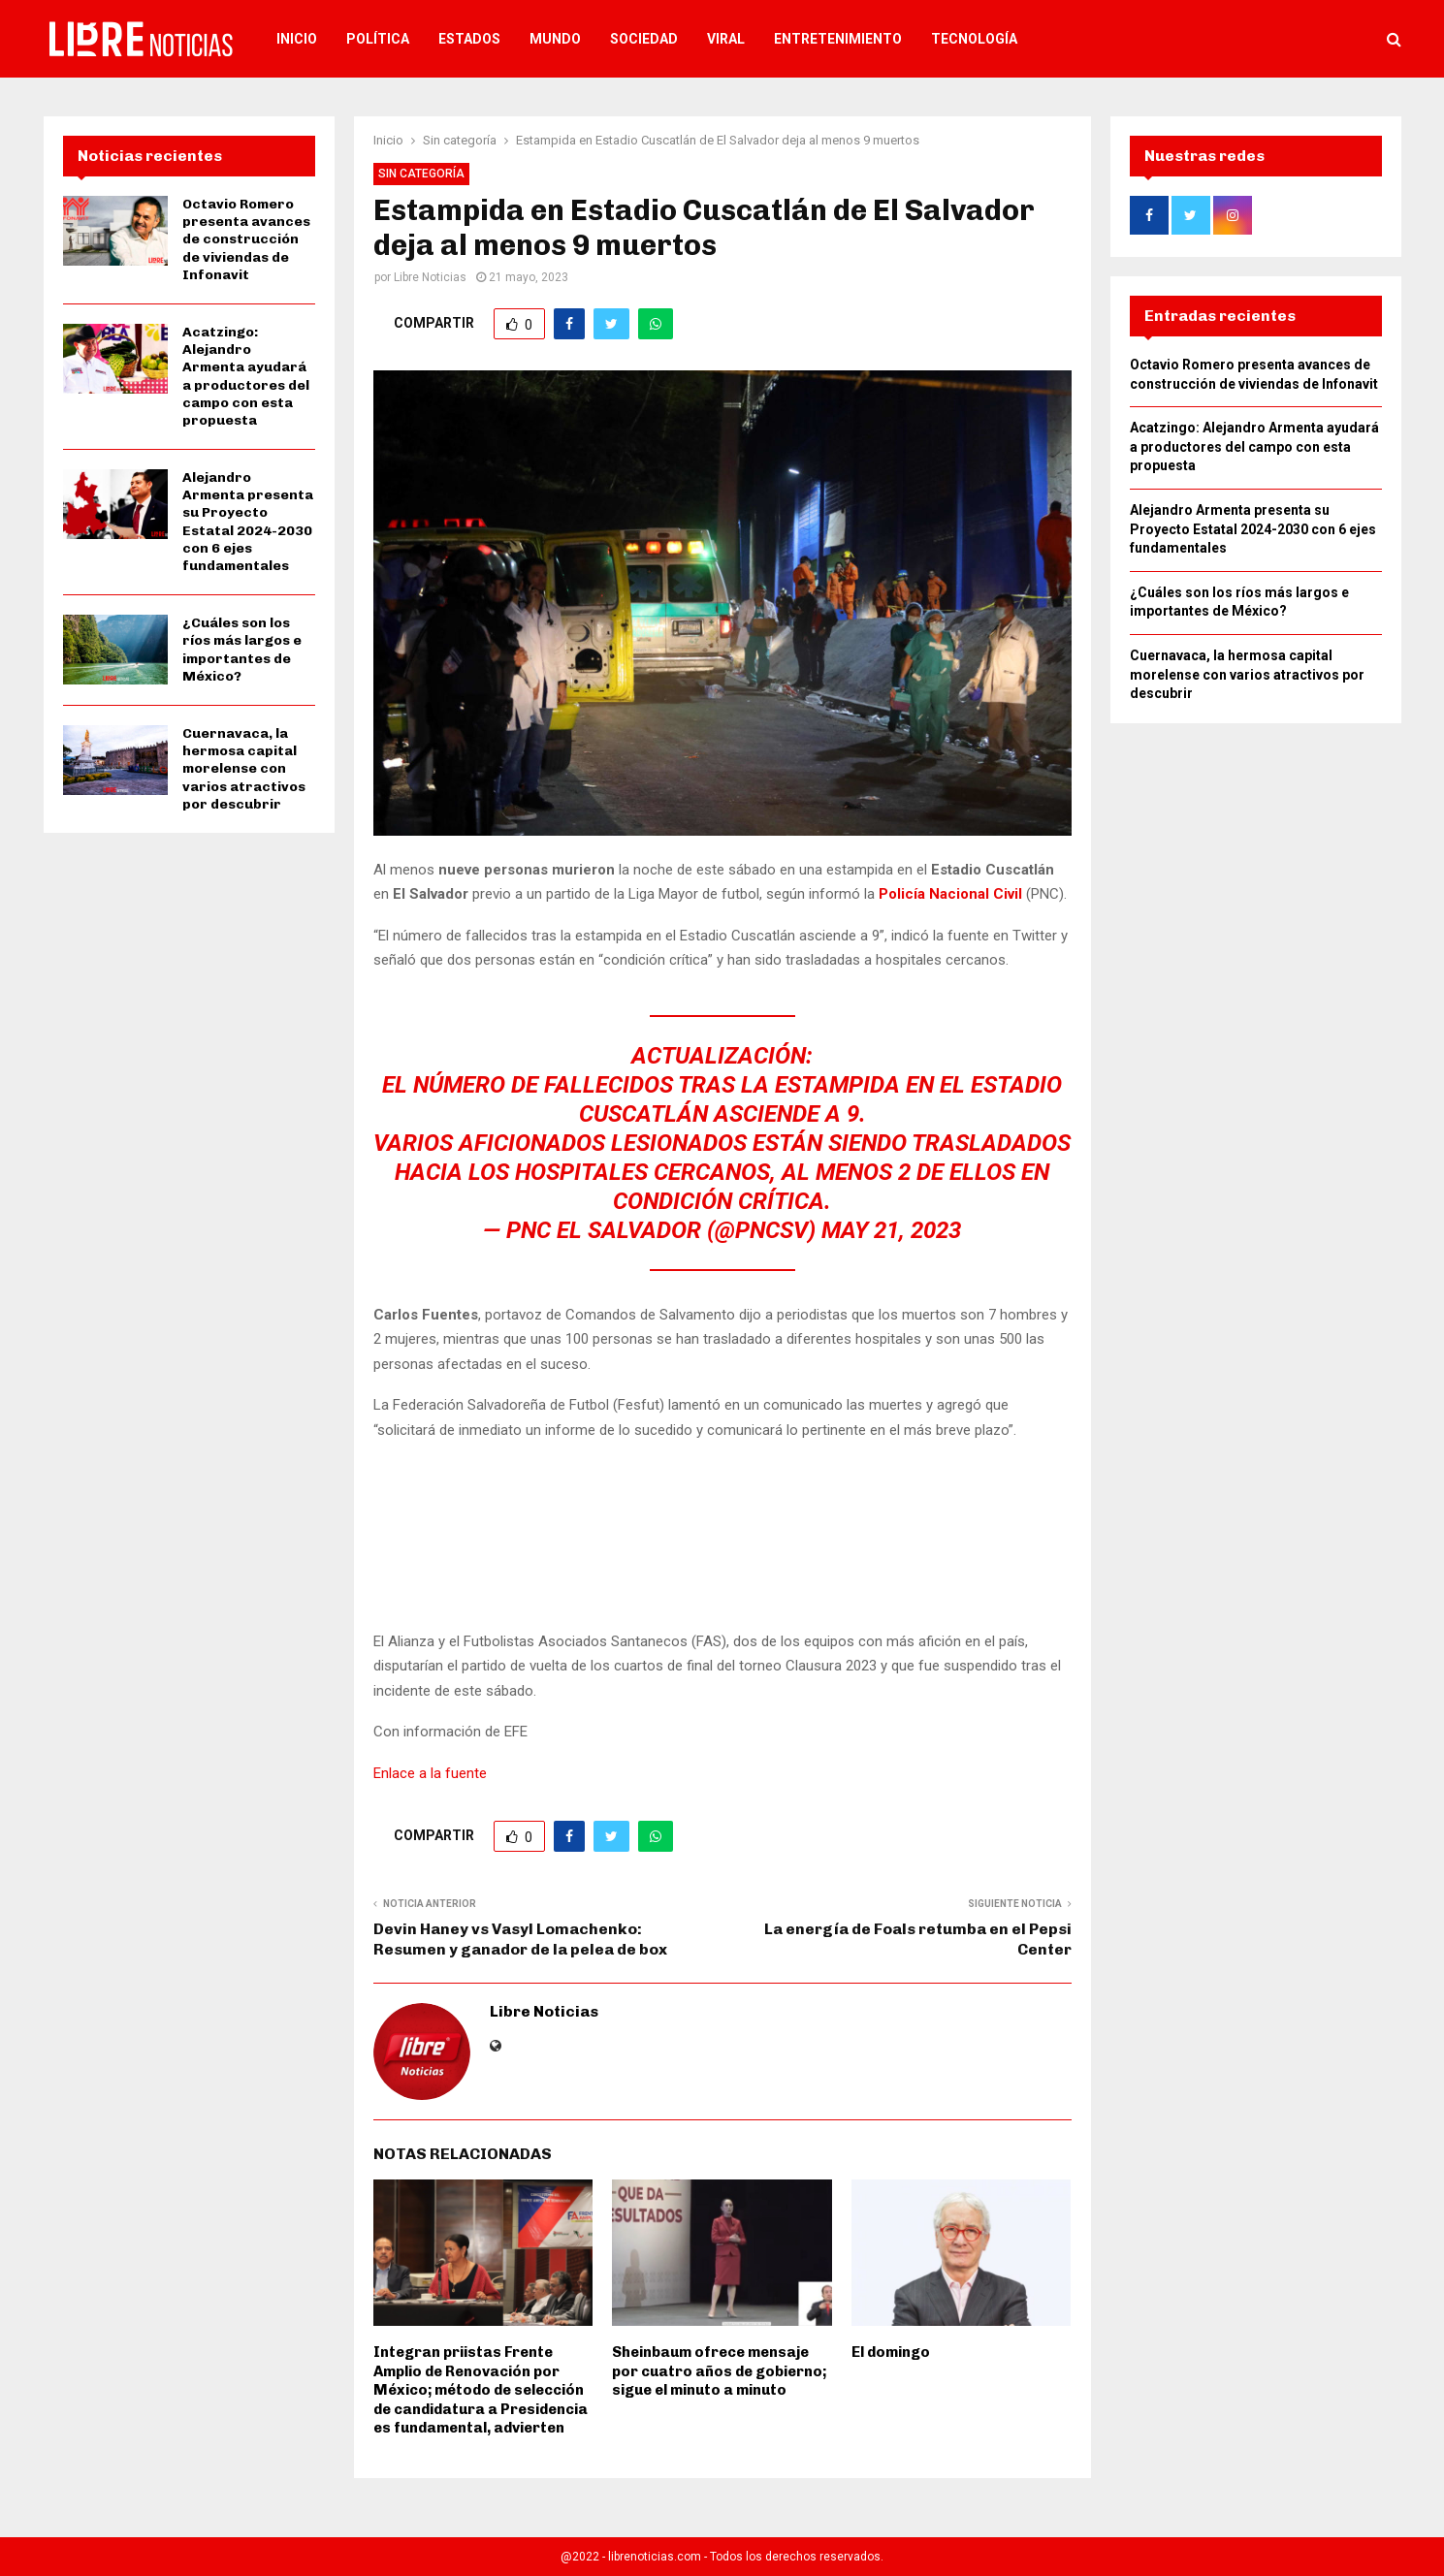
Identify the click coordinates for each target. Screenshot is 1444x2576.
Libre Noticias (430, 277)
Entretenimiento (838, 39)
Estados (469, 39)
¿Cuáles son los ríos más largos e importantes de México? (242, 649)
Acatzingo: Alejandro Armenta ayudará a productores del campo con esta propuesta (245, 376)
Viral (726, 39)
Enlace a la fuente (430, 1773)
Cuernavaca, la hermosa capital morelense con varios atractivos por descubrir (243, 768)
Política (377, 39)
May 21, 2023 (891, 1230)
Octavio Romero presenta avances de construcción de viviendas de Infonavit (246, 239)
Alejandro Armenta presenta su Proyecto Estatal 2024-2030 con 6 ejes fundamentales (247, 521)
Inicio (296, 39)
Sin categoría (421, 173)
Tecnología (974, 39)
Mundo (555, 39)
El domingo (890, 2352)
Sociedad (644, 39)
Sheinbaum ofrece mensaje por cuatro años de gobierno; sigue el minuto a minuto (719, 2371)
